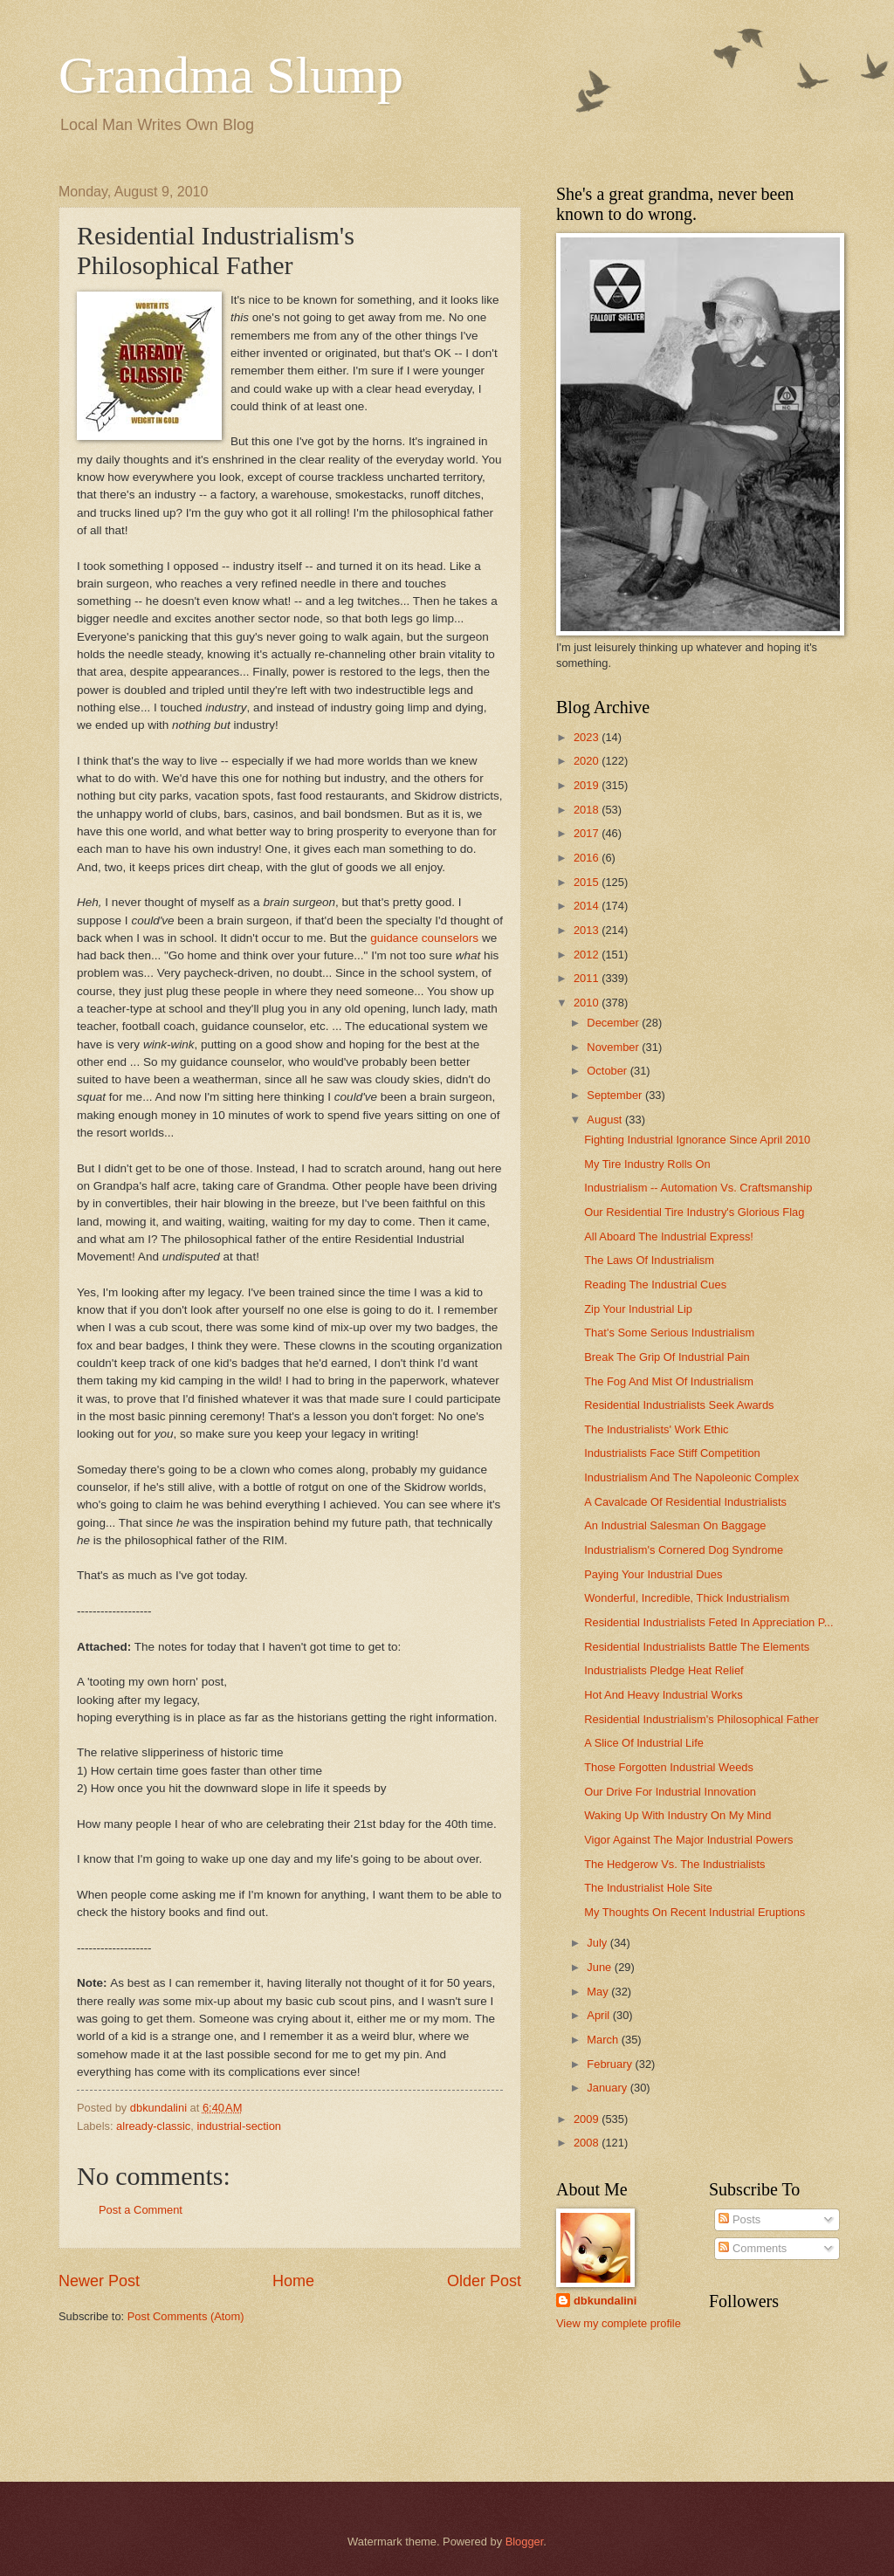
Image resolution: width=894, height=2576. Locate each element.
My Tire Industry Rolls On (647, 1164)
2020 (588, 760)
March (604, 2039)
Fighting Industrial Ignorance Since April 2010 (697, 1139)
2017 (588, 833)
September (616, 1095)
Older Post (484, 2281)
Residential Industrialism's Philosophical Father (701, 1719)
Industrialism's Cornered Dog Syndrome (683, 1549)
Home (293, 2281)
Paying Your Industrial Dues (653, 1574)
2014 (588, 905)
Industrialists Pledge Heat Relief (664, 1670)
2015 (588, 882)
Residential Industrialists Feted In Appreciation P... (708, 1622)
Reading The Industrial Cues (655, 1284)
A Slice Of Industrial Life (644, 1742)
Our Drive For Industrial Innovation (670, 1791)
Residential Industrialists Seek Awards (679, 1405)
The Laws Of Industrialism (649, 1260)
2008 (588, 2142)
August (606, 1119)
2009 (588, 2119)
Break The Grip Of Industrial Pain (666, 1357)
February (611, 2064)
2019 (588, 785)
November (614, 1047)
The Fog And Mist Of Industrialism (668, 1381)
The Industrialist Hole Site (648, 1887)
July (598, 1942)
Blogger (524, 2541)
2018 (588, 809)
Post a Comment (140, 2209)
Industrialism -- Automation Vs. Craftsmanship (698, 1187)
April (599, 2015)
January (608, 2087)
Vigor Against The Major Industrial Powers (688, 1839)
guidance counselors (424, 938)
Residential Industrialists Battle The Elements (696, 1646)
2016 (588, 857)
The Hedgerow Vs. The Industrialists (674, 1864)
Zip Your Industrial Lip (638, 1308)
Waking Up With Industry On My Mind (677, 1815)
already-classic (153, 2126)
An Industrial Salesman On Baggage (675, 1525)
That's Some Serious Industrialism (669, 1332)
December (614, 1022)
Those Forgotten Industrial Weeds (668, 1767)
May (599, 1991)
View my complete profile (618, 2323)
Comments (753, 2248)
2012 (588, 954)
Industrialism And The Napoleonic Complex (691, 1477)
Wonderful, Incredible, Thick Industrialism (686, 1597)
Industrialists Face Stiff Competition (672, 1453)
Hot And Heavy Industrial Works (663, 1694)
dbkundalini (605, 2300)
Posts (739, 2219)
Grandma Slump (230, 75)
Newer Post (99, 2281)
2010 (588, 1002)
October (608, 1070)
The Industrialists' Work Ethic (656, 1429)
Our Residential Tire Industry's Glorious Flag (694, 1212)
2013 (588, 930)
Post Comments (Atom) (185, 2316)
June (601, 1967)
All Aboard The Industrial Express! (668, 1236)
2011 (588, 978)
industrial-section (238, 2126)
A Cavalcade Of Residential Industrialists (685, 1501)
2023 (588, 737)
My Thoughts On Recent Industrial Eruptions (694, 1912)
